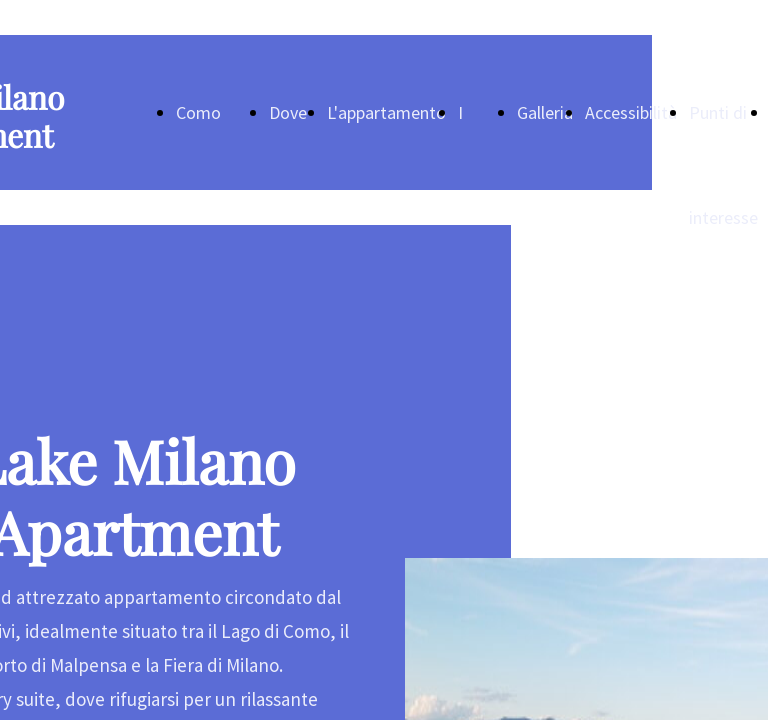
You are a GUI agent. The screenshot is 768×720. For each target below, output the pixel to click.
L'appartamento (386, 112)
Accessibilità (631, 112)
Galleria (545, 112)
